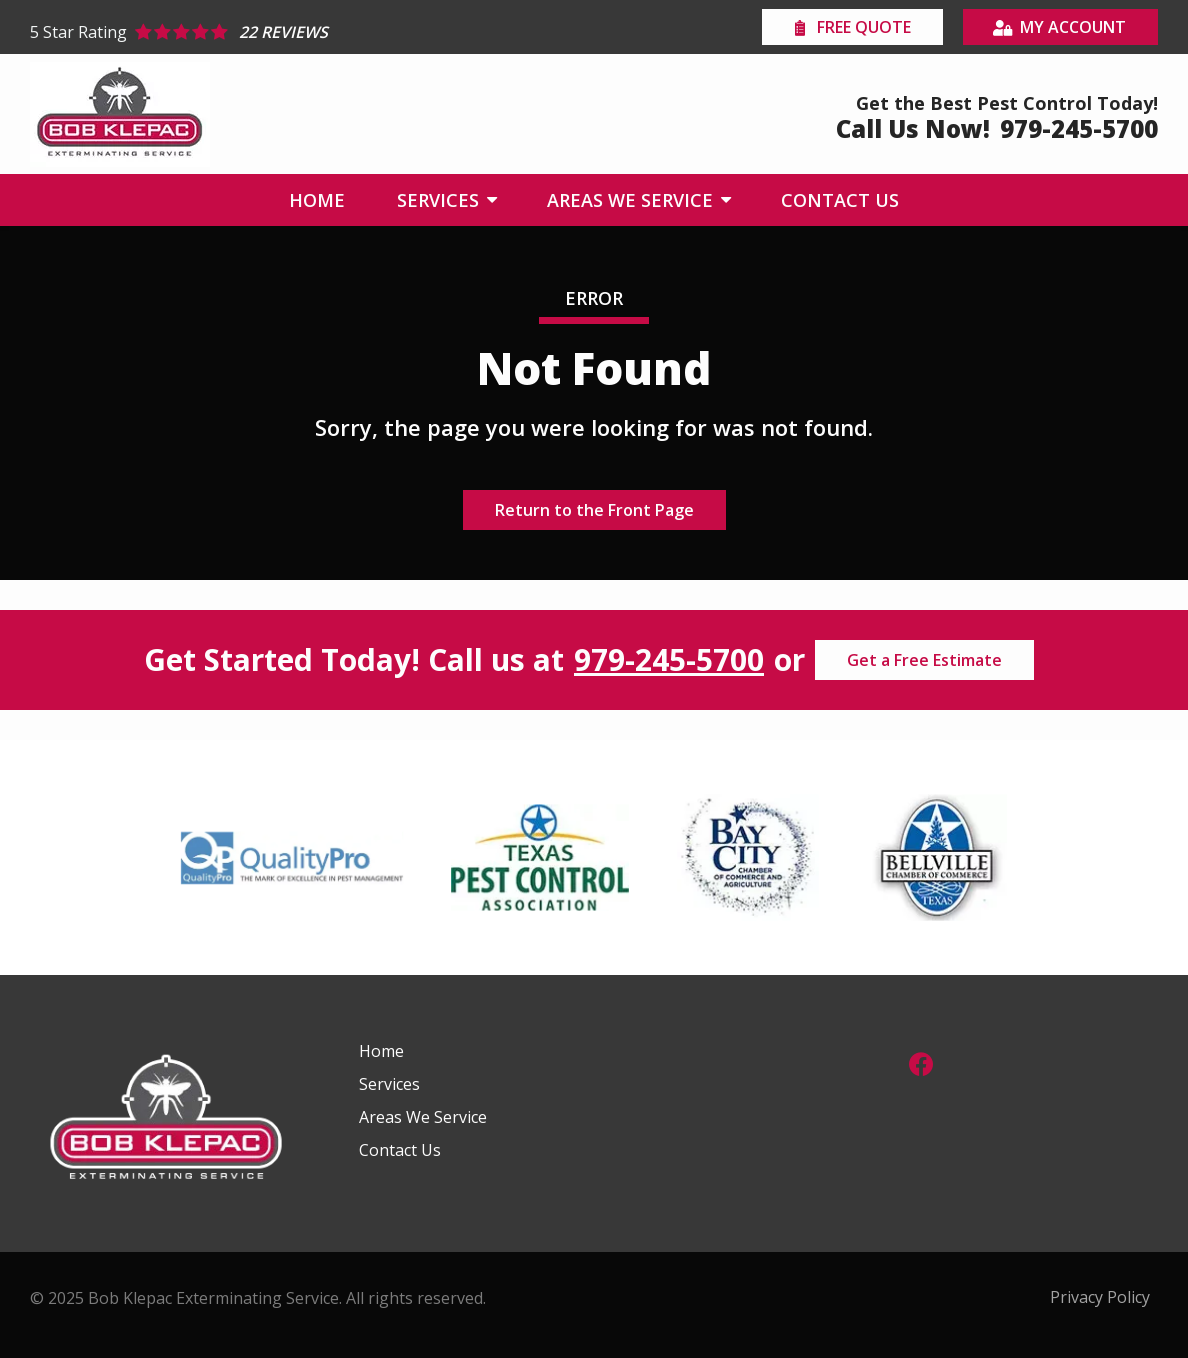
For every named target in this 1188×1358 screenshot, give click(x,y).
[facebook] (921, 1061)
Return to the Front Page (594, 510)
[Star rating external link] (312, 32)
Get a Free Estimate (924, 660)
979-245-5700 (669, 660)
